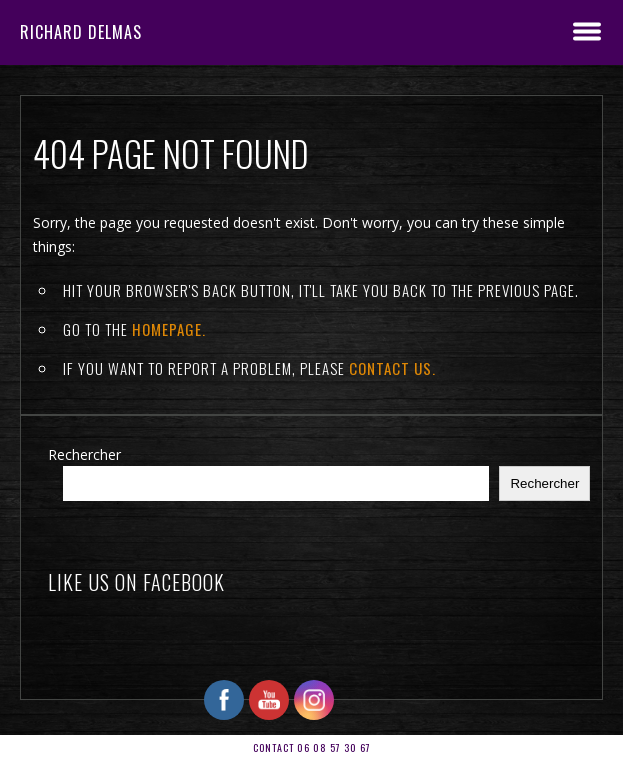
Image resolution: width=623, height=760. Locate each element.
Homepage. (169, 329)
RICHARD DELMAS (81, 32)
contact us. (392, 368)
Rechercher (84, 454)
